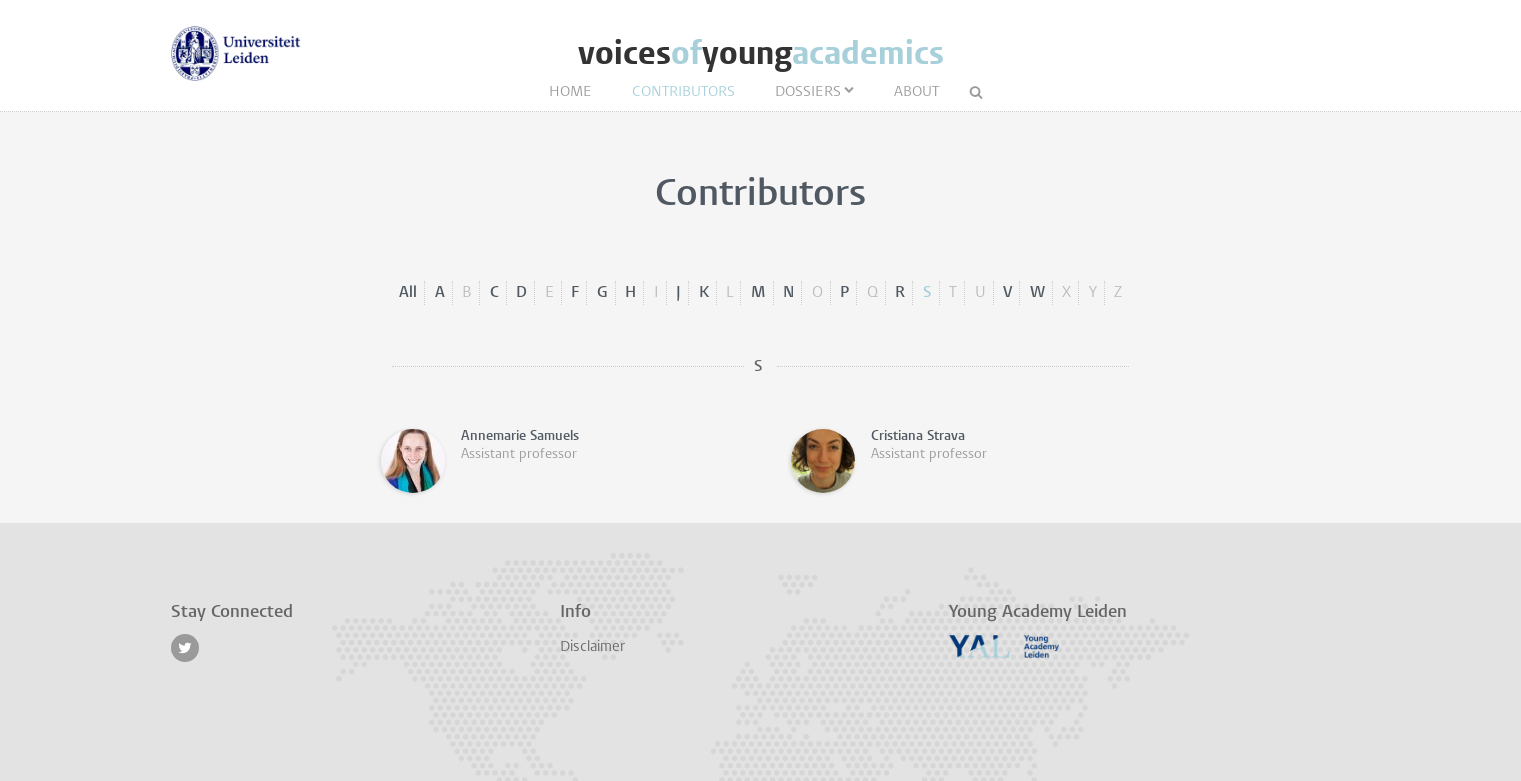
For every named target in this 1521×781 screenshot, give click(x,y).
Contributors (683, 92)
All (408, 293)
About (916, 92)
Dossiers (808, 92)
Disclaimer (592, 647)
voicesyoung (761, 53)
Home (570, 92)
